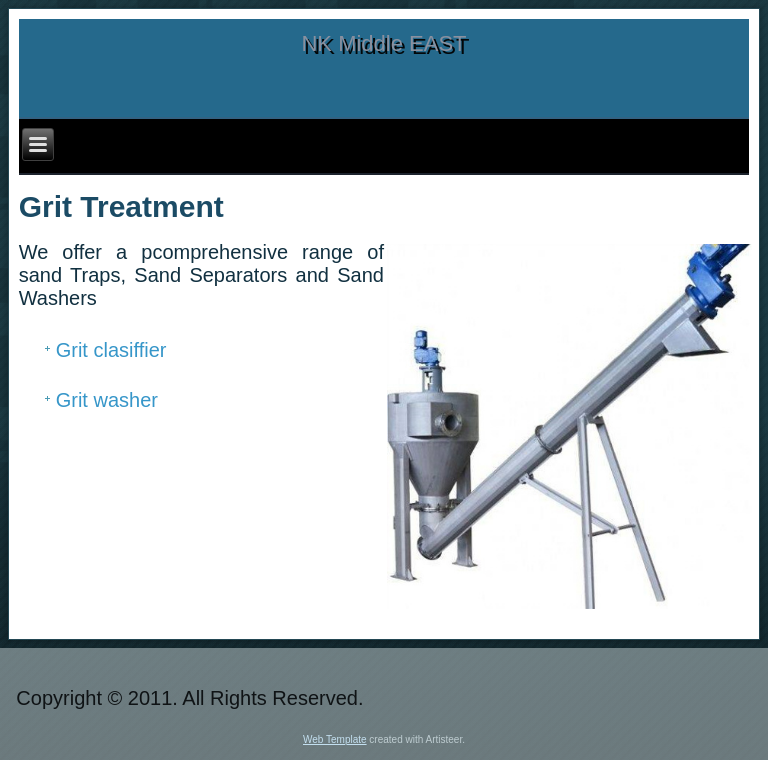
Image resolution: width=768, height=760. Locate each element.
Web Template (335, 739)
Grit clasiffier (111, 350)
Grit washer (107, 400)
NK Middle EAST (383, 43)
